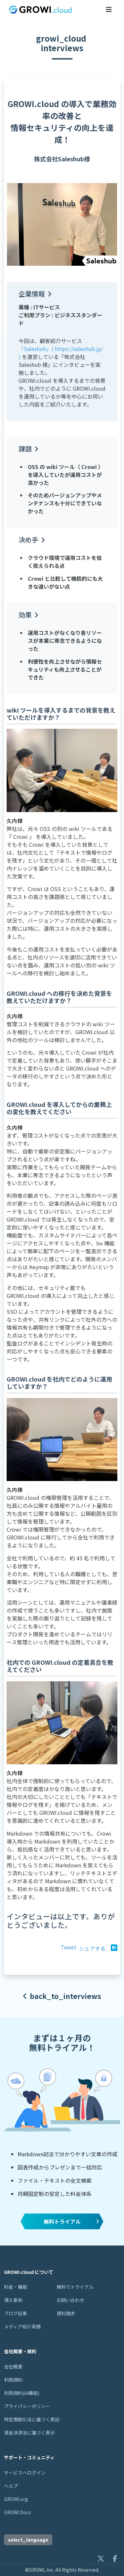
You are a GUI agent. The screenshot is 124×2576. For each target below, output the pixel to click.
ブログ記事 (15, 2313)
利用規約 (13, 2379)
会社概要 (13, 2366)
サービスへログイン (25, 2472)
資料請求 (66, 2313)
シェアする (92, 1948)
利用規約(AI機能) (21, 2393)
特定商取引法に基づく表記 (32, 2419)
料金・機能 (15, 2286)
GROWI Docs (17, 2512)
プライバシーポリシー (27, 2406)
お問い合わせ (70, 2300)
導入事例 (13, 2300)
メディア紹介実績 (22, 2326)
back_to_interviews (62, 1996)
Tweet (68, 1947)
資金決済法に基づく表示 (29, 2432)
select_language (28, 2539)
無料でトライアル (75, 2286)
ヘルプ (11, 2485)
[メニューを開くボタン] (109, 9)
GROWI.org (16, 2499)
